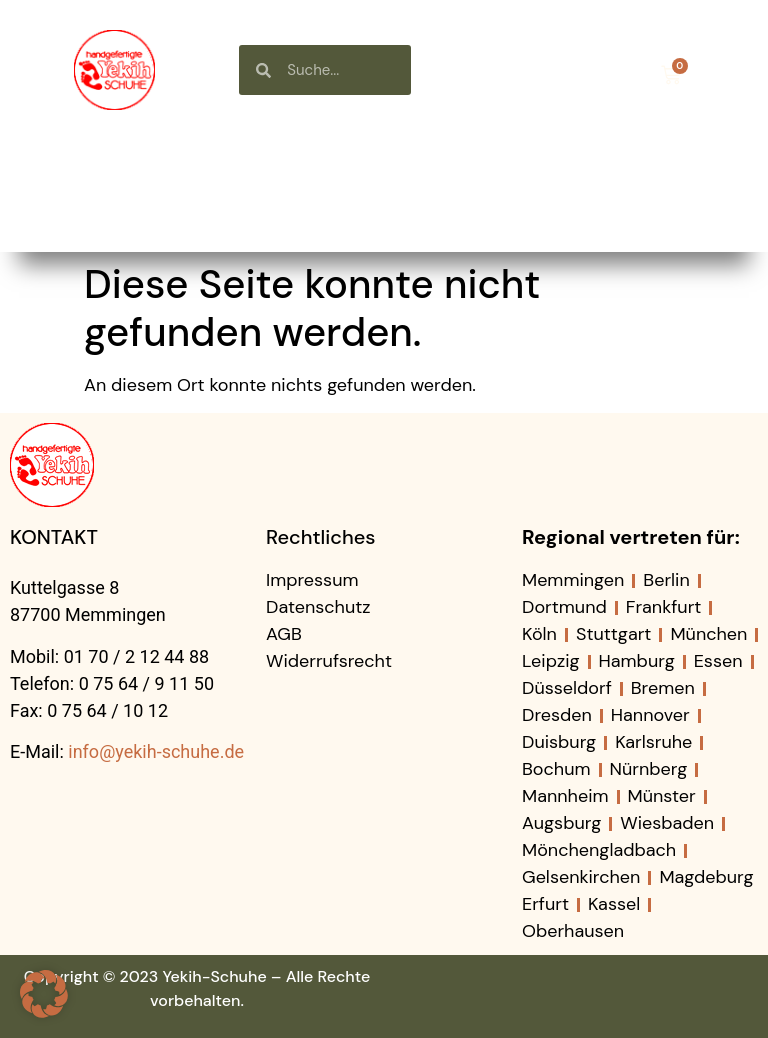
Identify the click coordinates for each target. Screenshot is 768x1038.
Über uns (428, 163)
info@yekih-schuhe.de (156, 751)
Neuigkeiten (595, 163)
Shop (287, 163)
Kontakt (394, 209)
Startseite (145, 163)
